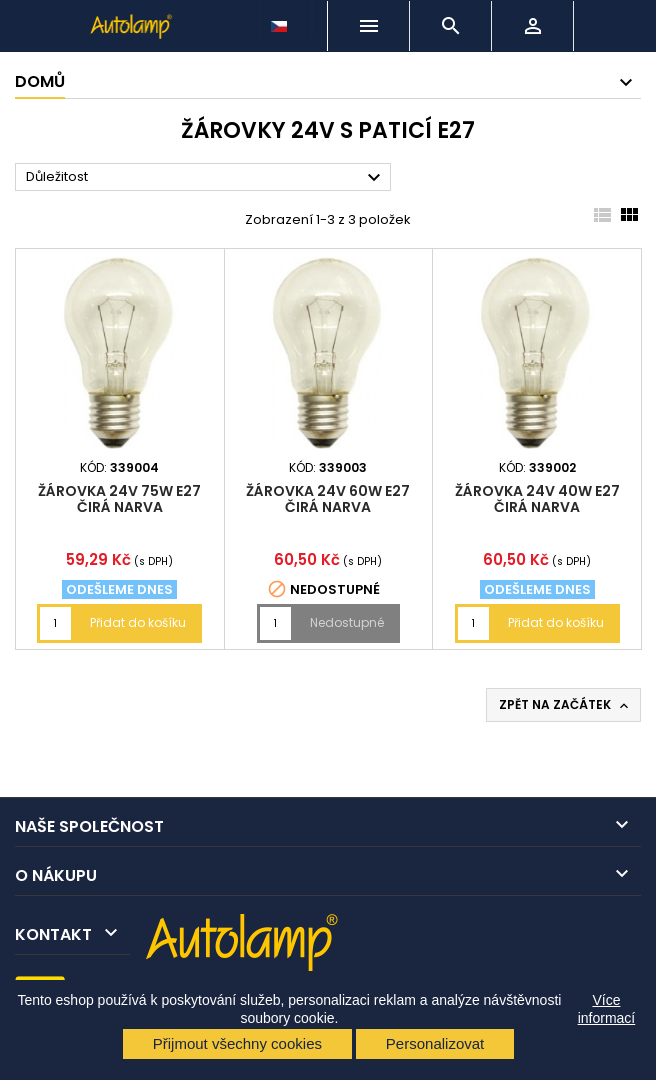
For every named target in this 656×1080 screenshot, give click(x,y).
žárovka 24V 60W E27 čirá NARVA (328, 499)
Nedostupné (347, 622)
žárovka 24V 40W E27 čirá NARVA (537, 499)
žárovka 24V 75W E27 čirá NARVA (119, 499)
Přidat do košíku (138, 622)
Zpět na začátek (565, 705)
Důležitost (206, 178)
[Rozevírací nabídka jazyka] (281, 21)
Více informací (607, 1009)
